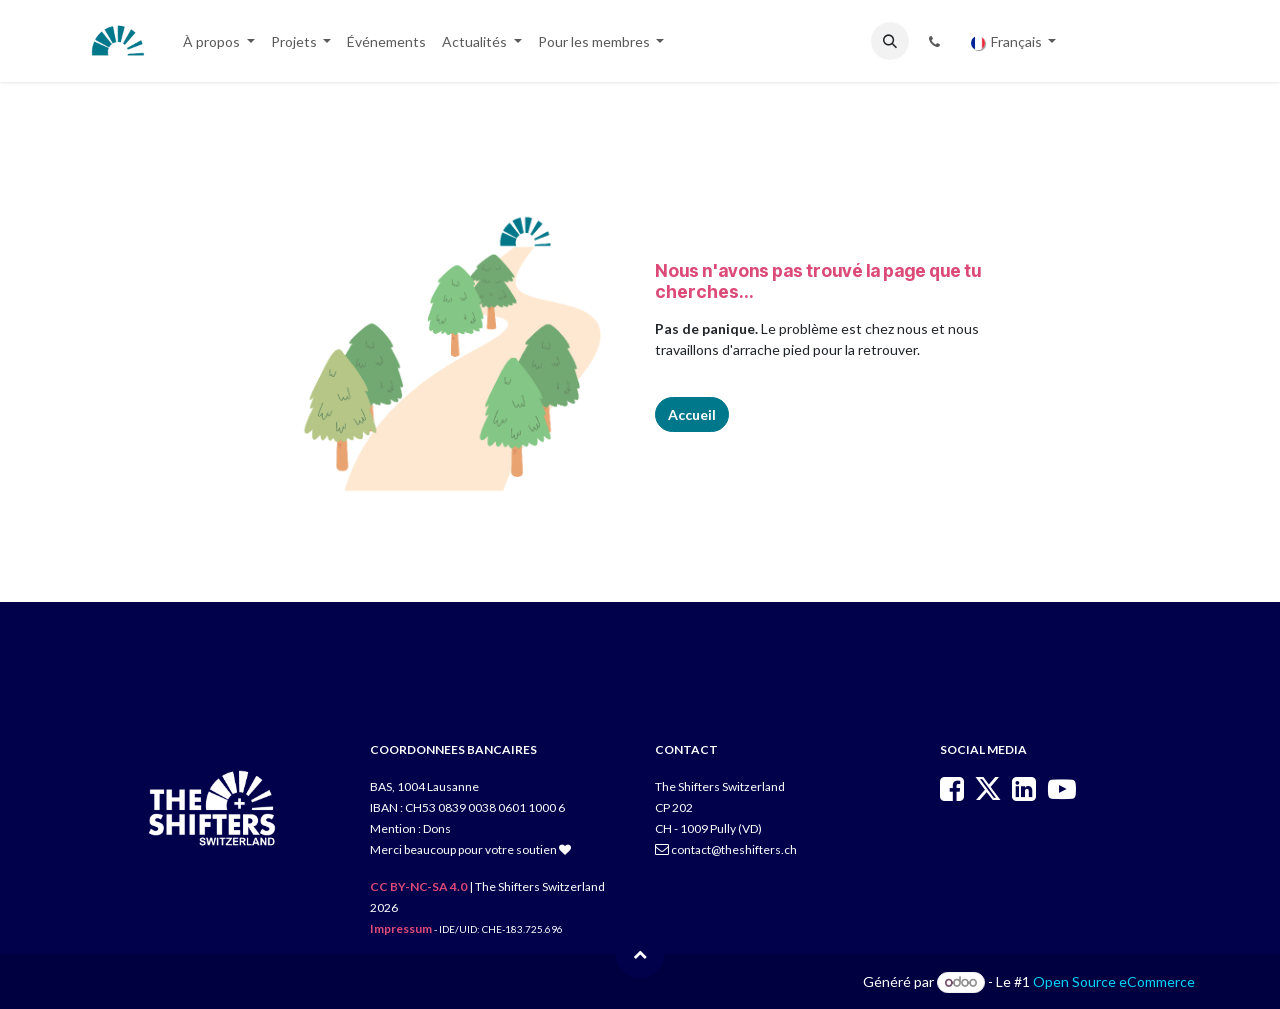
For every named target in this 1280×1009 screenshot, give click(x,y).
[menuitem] (219, 41)
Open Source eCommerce (1114, 981)
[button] (890, 41)
